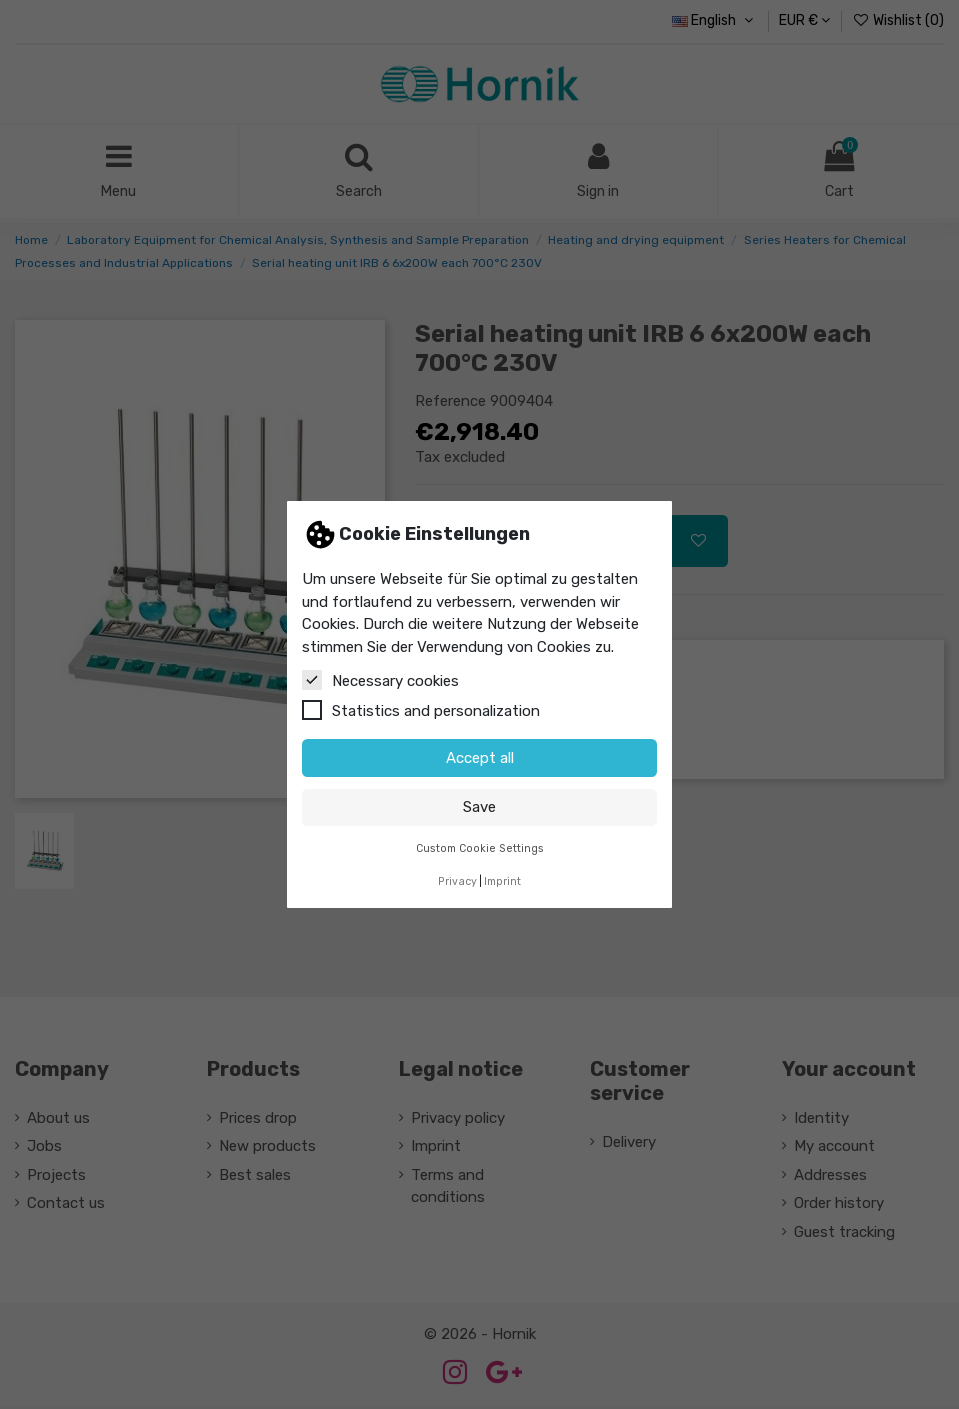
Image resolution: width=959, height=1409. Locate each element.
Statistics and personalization (421, 710)
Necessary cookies (380, 680)
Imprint (502, 881)
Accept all (480, 758)
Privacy (457, 881)
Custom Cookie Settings (480, 848)
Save (479, 807)
